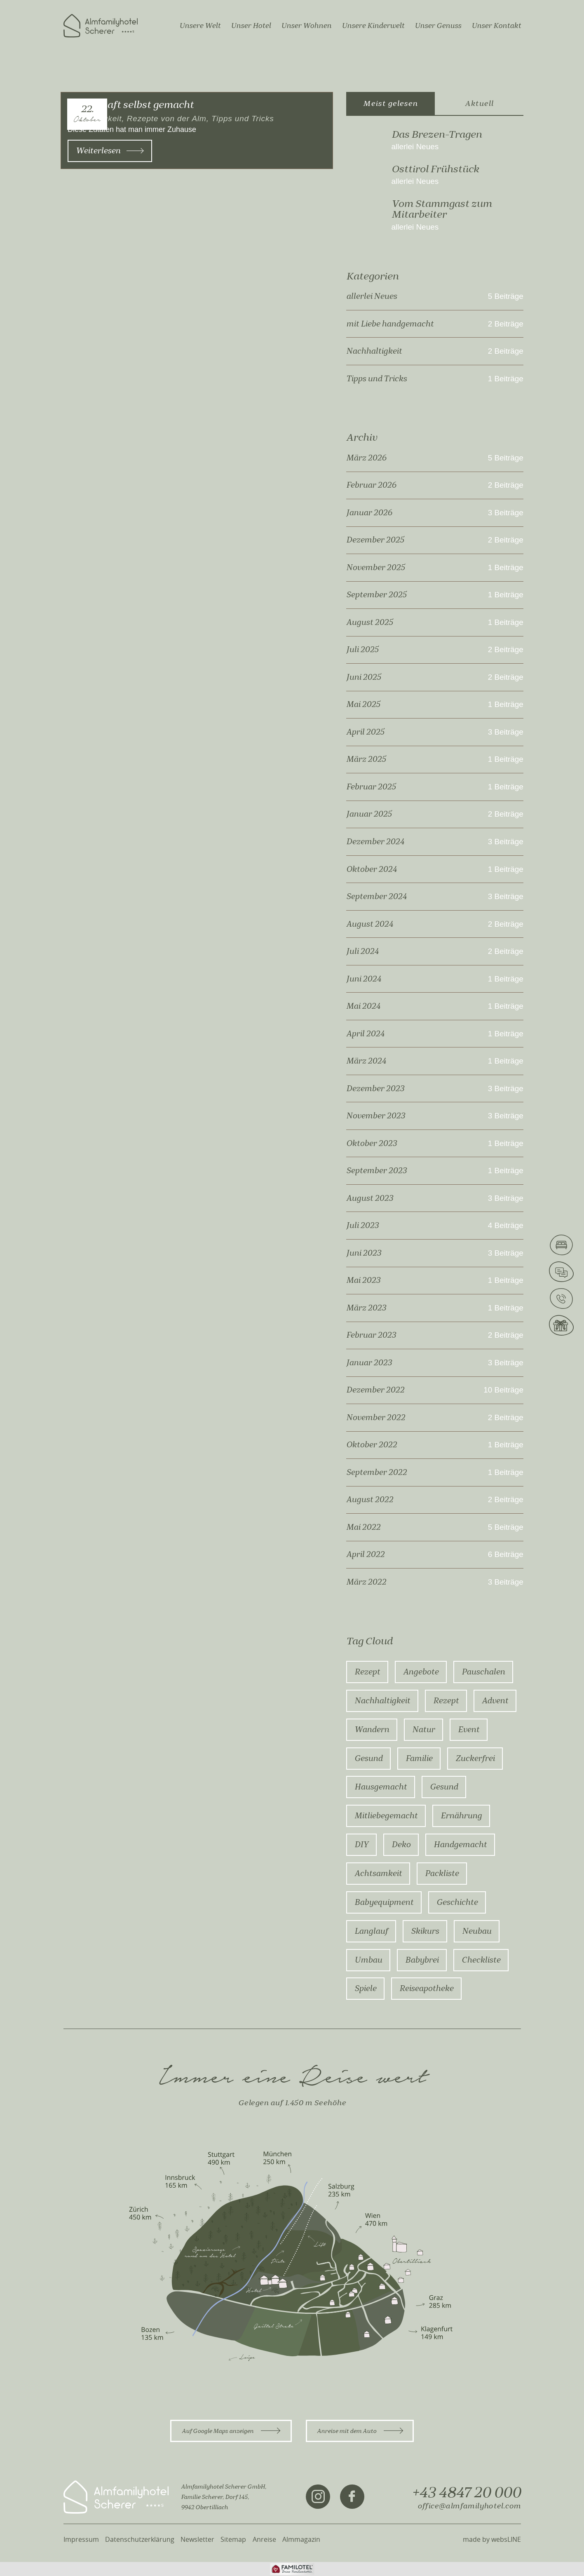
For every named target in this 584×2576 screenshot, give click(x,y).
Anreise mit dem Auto (360, 2431)
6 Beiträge (505, 1554)
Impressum (81, 2539)
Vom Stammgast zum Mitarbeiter (442, 209)
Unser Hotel (251, 25)
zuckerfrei (475, 1759)
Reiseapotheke (426, 1989)
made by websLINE (492, 2539)
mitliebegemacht (385, 1816)
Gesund (368, 1759)
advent (495, 1701)
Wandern (371, 1730)
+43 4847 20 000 (466, 2492)
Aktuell (479, 103)
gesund (444, 1787)
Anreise (264, 2539)
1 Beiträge (505, 379)
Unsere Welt (199, 25)
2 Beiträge (505, 324)
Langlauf (371, 1931)
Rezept (367, 1672)
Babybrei (422, 1960)
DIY (361, 1845)
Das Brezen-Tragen (437, 134)
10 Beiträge (503, 1390)
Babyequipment (383, 1902)
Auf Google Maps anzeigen (231, 2431)
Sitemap (233, 2539)
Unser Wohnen (306, 25)
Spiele (365, 1989)
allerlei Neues (415, 146)
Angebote (421, 1672)
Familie (419, 1759)
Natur (423, 1730)
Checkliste (481, 1960)
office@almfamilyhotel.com (469, 2505)
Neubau (476, 1931)
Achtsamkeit (378, 1874)
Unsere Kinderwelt (373, 25)
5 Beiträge (505, 296)
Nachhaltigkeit (382, 1701)
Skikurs (425, 1931)
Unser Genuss (438, 25)
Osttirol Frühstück (435, 169)
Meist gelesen (390, 103)
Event (468, 1730)
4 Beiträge (505, 1225)
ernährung (461, 1816)
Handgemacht (460, 1845)
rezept (446, 1701)
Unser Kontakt (496, 25)
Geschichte (457, 1902)
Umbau (368, 1960)
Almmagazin (301, 2539)
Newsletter (197, 2539)
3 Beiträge (505, 513)
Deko (401, 1845)
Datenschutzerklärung (139, 2539)
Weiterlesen (110, 151)
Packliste (442, 1874)
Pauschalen (483, 1672)
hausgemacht (380, 1787)
